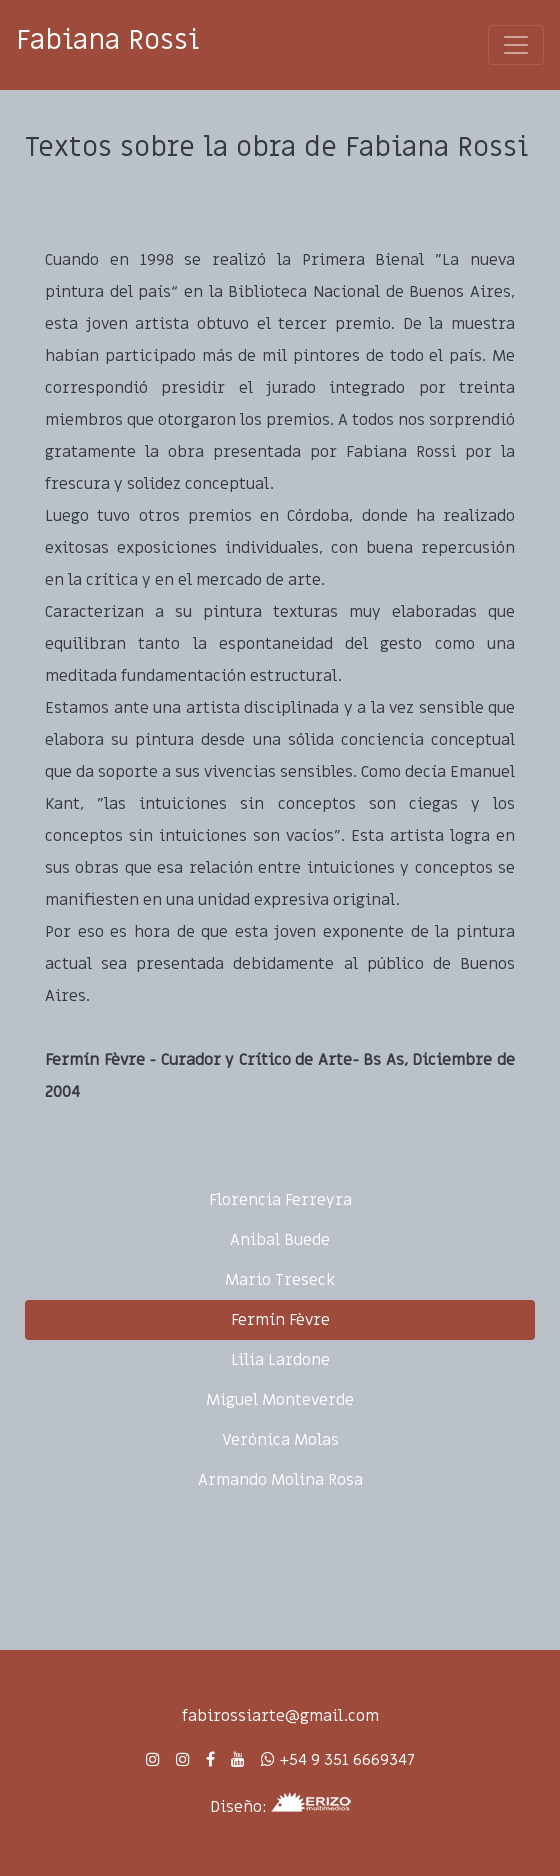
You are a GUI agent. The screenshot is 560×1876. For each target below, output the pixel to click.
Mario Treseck (280, 1280)
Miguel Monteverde (280, 1400)
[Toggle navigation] (516, 45)
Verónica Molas (280, 1440)
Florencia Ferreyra (280, 1200)
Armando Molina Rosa (280, 1480)
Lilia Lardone (280, 1360)
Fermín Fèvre (280, 1320)
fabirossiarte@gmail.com (280, 1716)
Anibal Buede (280, 1240)
